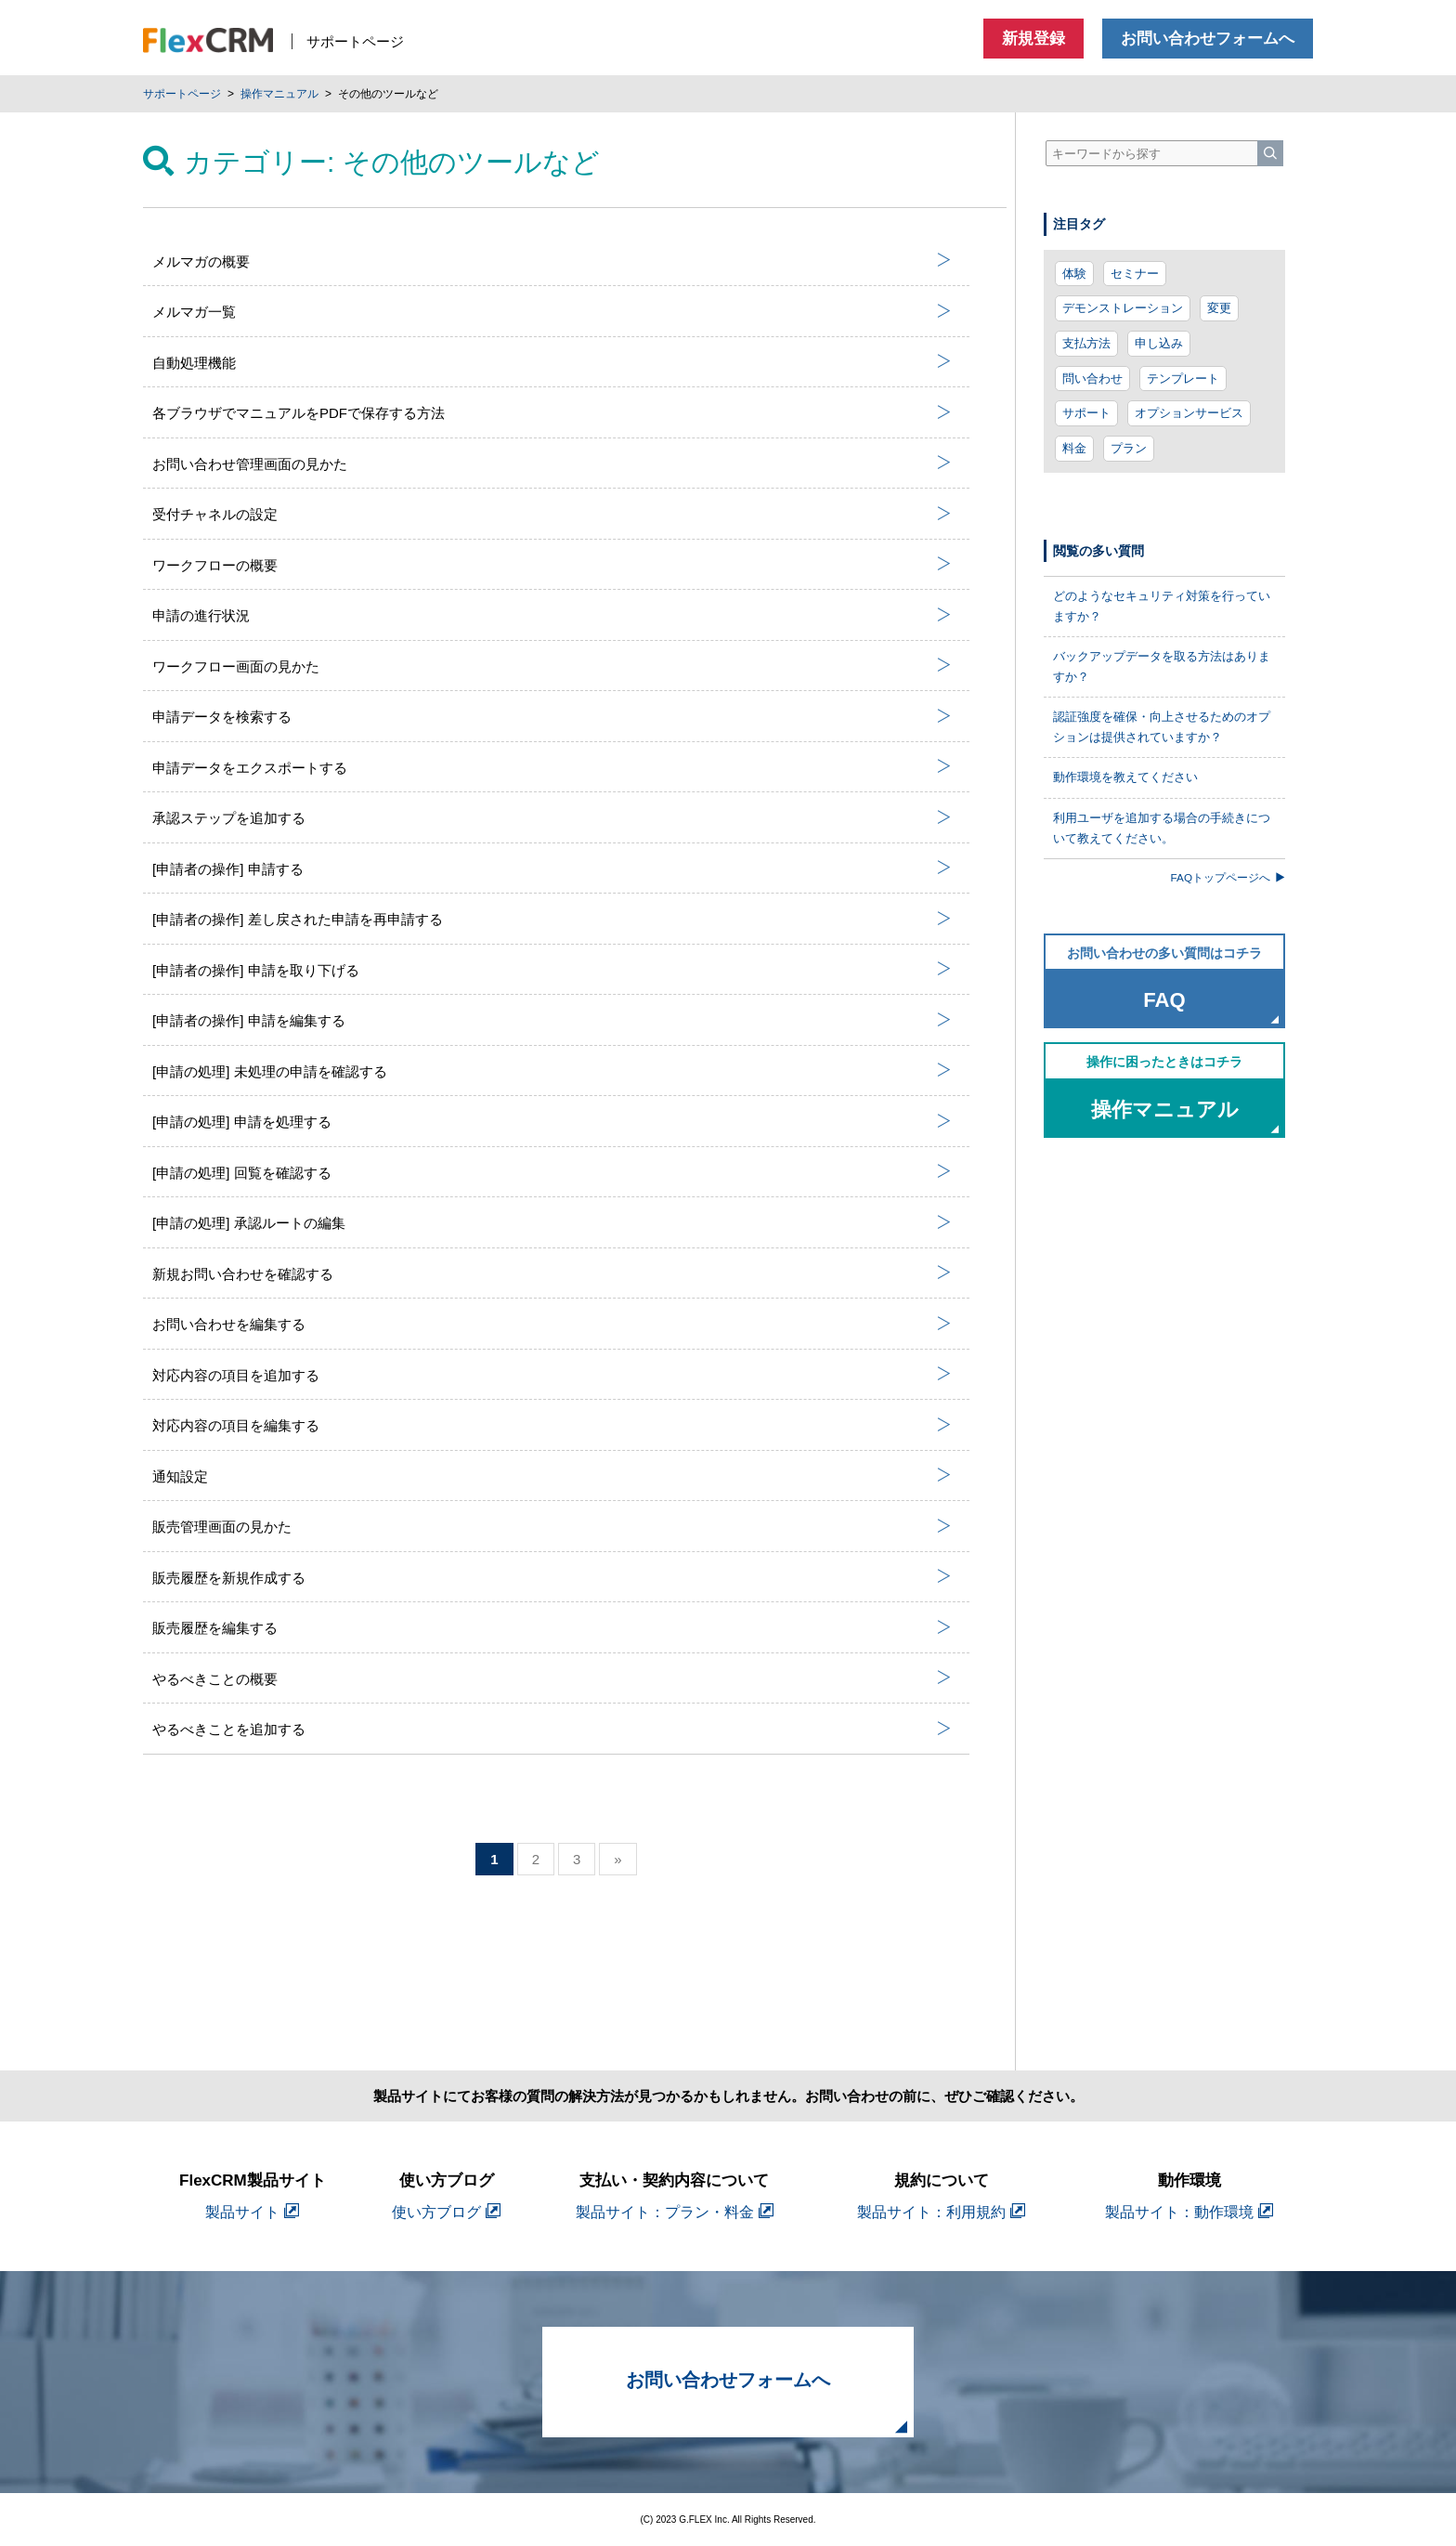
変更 (1219, 308)
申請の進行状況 (551, 615)
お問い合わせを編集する (551, 1324)
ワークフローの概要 (551, 564)
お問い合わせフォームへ (1207, 38)
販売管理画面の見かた (551, 1527)
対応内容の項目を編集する (551, 1425)
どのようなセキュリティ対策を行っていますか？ (1161, 606)
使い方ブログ (446, 2212)
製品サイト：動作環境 (1189, 2212)
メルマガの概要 (551, 261)
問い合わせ (1092, 378)
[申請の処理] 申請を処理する (551, 1122)
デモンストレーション (1122, 308)
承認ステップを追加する (551, 818)
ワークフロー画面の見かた (551, 666)
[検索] (1270, 153)
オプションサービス (1189, 413)
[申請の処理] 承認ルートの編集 (551, 1223)
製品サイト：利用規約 (941, 2212)
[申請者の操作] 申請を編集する (551, 1020)
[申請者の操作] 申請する (551, 868)
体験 (1074, 274)
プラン (1129, 448)
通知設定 (551, 1476)
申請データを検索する (551, 717)
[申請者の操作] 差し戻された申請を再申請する (551, 919)
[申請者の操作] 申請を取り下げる (551, 969)
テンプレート (1183, 378)
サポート (1086, 413)
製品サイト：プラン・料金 (675, 2212)
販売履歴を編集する (551, 1628)
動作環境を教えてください (1125, 777)
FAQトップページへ (1228, 877)
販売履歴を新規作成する (551, 1577)
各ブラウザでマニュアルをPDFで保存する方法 (551, 413)
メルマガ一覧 (551, 312)
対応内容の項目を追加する (551, 1374)
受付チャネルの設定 (551, 514)
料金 (1074, 448)
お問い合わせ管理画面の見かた (551, 463)
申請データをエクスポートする (551, 767)
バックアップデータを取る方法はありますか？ (1161, 666)
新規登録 (1033, 38)
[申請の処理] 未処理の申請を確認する (551, 1071)
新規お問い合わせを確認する (551, 1273)
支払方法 (1086, 343)
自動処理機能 (551, 362)
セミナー (1135, 274)
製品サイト (252, 2212)
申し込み (1159, 343)
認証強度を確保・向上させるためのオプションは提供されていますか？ (1161, 727)
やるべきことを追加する (551, 1729)
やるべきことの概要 (551, 1678)
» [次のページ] (617, 1859)
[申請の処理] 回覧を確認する (551, 1172)
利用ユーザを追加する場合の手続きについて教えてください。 (1161, 828)
